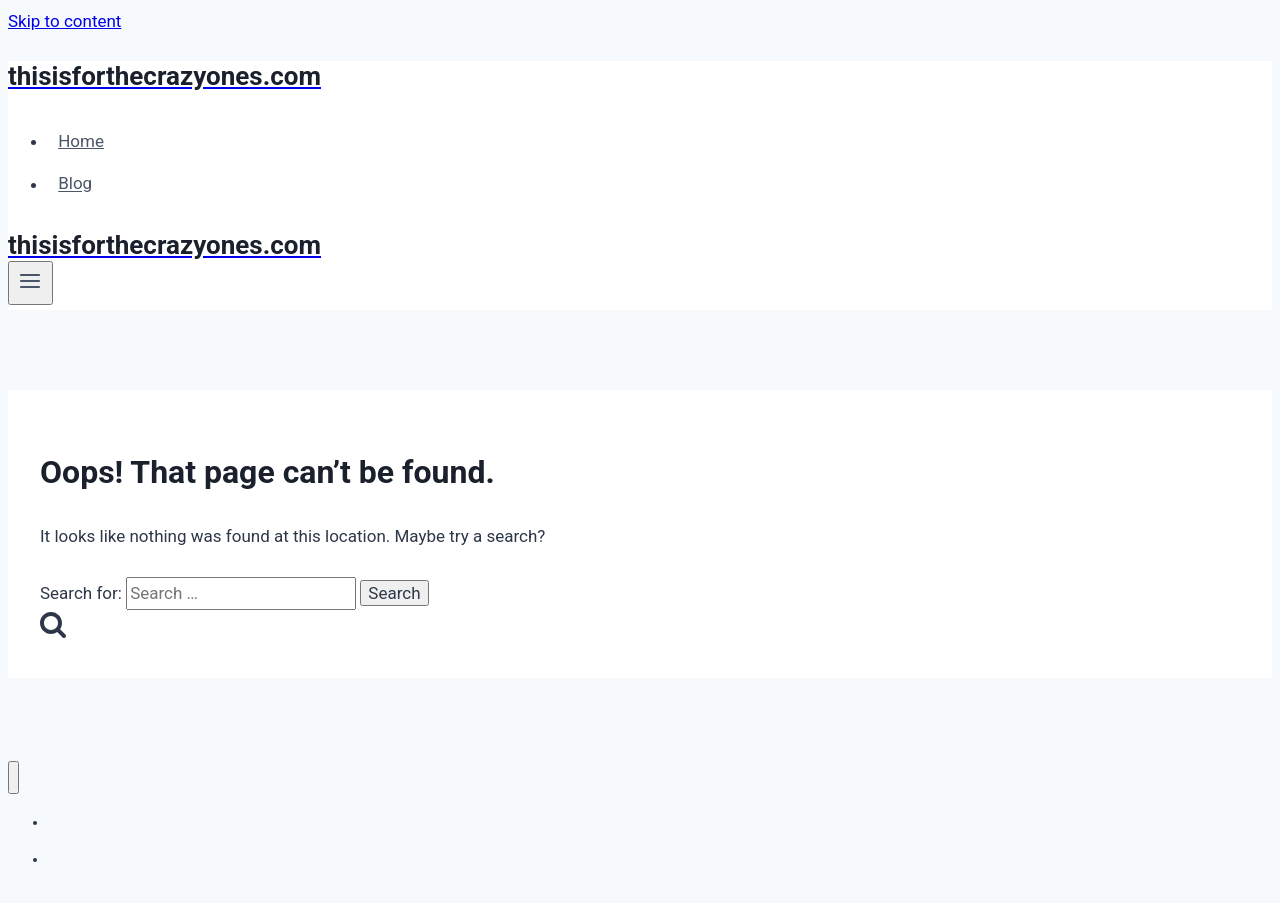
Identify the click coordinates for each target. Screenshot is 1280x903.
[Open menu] (30, 283)
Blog (75, 184)
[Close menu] (13, 777)
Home (81, 141)
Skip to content (64, 21)
